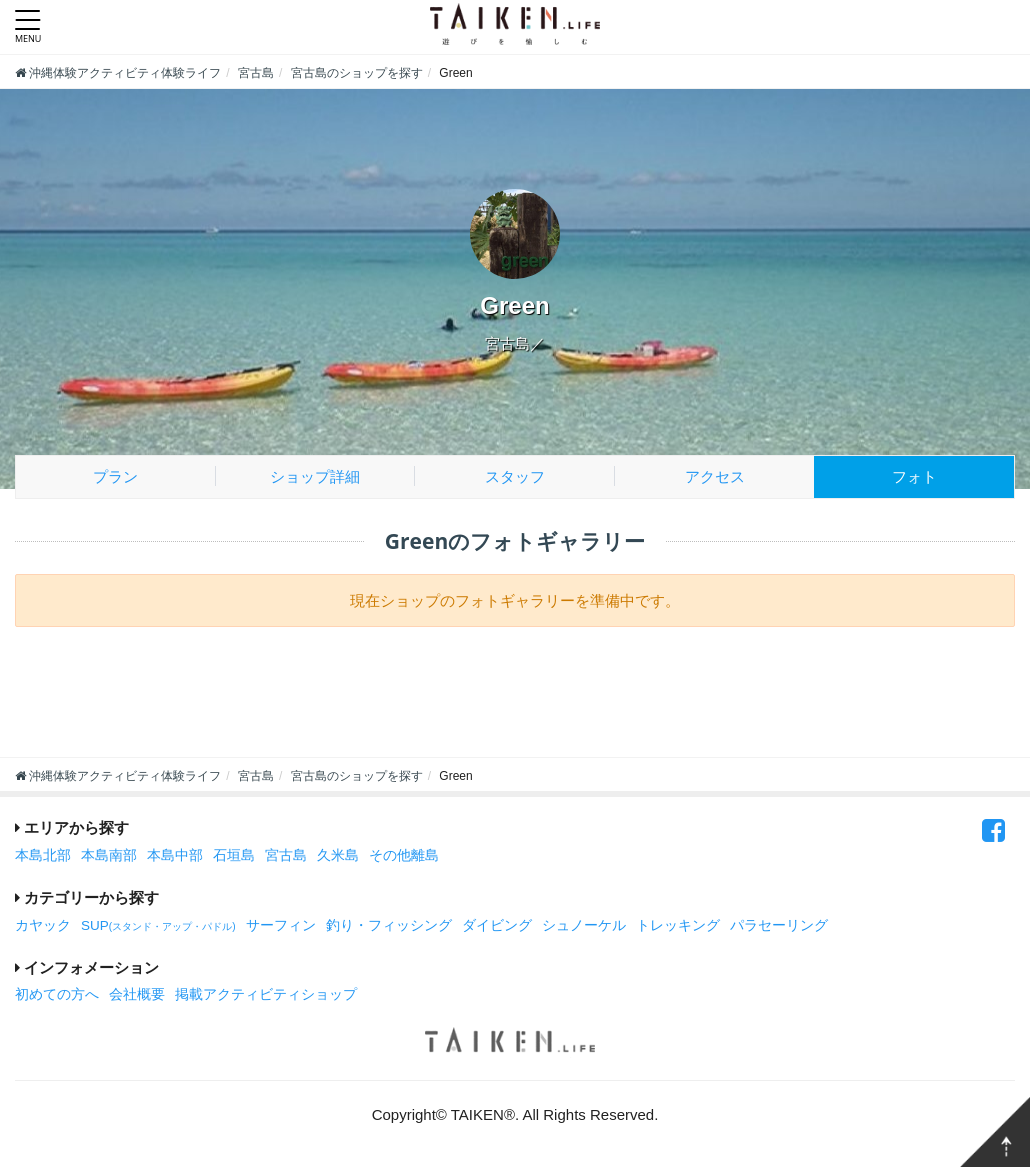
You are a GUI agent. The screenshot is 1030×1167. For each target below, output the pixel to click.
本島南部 (109, 855)
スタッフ (515, 476)
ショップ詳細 (315, 476)
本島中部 (175, 855)
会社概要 (137, 994)
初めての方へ (57, 994)
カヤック (43, 925)
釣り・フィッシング (389, 925)
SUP (158, 925)
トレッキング (678, 925)
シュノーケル (584, 925)
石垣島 (234, 855)
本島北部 (43, 855)
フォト (914, 476)
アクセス (715, 476)
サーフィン (281, 925)
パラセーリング (779, 925)
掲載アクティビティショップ (266, 994)
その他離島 (404, 855)
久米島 (338, 855)
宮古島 (286, 855)
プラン (115, 476)
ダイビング (497, 925)
